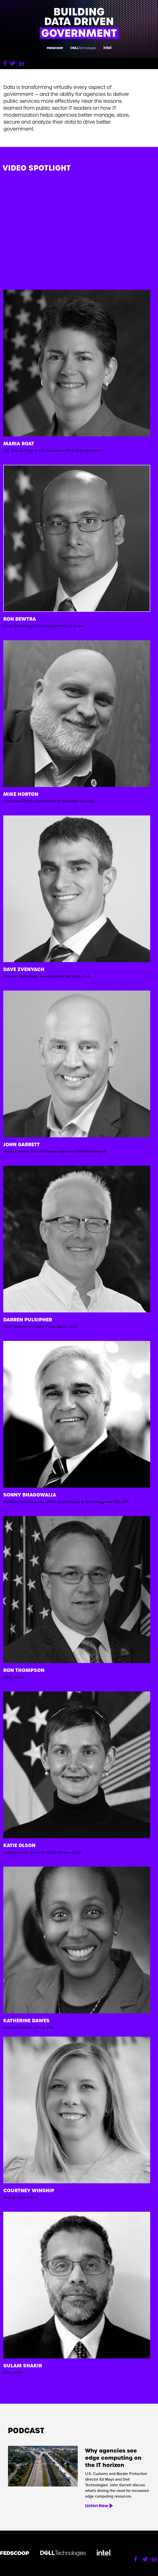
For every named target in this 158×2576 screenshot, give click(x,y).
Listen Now (100, 2505)
